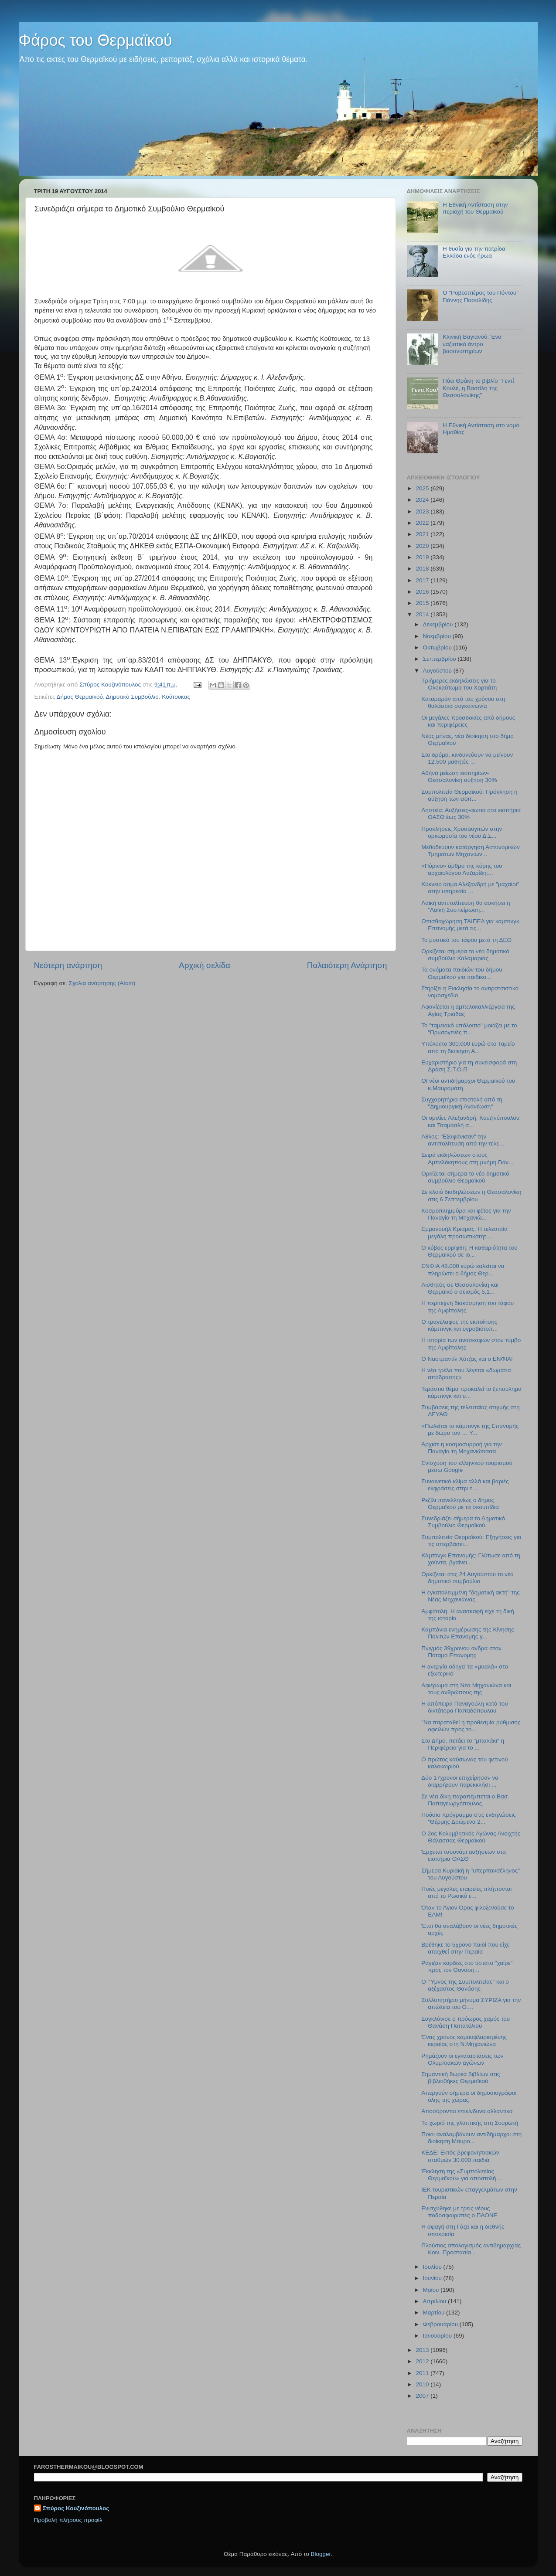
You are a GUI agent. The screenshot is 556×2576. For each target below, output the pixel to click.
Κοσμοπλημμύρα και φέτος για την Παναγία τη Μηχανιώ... (466, 1214)
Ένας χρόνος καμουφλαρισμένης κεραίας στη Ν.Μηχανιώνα (464, 2040)
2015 (423, 603)
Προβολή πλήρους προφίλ (68, 2520)
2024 (423, 499)
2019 (423, 557)
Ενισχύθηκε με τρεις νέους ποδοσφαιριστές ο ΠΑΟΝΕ (459, 2212)
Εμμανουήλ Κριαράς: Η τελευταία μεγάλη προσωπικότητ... (464, 1232)
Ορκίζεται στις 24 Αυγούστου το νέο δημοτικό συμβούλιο (467, 1577)
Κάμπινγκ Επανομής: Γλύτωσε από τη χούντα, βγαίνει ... (470, 1559)
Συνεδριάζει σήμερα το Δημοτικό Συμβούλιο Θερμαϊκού (463, 1522)
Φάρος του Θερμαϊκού (95, 40)
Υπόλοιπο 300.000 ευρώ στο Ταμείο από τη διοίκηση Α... (468, 1047)
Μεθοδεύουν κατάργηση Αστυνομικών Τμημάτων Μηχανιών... (470, 850)
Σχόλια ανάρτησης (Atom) (101, 983)
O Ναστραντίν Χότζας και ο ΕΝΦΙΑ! (467, 1359)
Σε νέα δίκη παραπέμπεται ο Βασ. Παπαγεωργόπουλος (465, 1800)
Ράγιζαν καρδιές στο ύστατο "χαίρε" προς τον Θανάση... (466, 1966)
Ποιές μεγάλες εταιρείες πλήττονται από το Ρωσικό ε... (466, 1892)
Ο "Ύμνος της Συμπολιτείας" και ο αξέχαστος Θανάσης (464, 1985)
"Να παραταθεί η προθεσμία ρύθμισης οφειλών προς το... (470, 1726)
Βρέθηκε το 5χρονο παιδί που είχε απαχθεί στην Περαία (465, 1948)
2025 (423, 488)
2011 (423, 2373)
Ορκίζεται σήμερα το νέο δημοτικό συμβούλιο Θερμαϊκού (465, 1177)
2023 (423, 511)
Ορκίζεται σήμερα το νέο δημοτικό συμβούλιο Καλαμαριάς (465, 955)
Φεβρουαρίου (441, 2324)
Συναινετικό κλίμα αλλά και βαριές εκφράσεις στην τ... (465, 1485)
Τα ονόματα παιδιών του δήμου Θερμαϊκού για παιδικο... (461, 973)
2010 (423, 2384)
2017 (423, 580)
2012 (423, 2361)
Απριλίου (435, 2301)
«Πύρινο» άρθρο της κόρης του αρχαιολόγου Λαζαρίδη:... (461, 869)
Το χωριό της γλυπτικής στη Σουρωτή (469, 2123)
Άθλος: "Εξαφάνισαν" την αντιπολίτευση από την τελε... (462, 1140)
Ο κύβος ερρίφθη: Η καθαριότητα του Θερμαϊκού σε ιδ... (469, 1251)
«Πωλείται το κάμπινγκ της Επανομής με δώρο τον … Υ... (469, 1429)
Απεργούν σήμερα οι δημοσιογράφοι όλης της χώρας (468, 2096)
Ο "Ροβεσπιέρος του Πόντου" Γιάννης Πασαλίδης (480, 296)
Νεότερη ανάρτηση (68, 965)
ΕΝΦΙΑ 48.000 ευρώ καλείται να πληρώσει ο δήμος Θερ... (462, 1269)
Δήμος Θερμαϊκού (79, 696)
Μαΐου (432, 2290)
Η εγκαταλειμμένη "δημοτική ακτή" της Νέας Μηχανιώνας (470, 1596)
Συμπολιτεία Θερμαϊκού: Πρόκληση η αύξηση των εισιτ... (469, 795)
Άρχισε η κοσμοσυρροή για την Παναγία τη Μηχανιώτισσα (461, 1448)
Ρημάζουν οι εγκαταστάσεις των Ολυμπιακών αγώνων (462, 2059)
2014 (423, 614)
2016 (423, 591)
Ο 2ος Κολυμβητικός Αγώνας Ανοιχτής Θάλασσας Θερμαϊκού (470, 1837)
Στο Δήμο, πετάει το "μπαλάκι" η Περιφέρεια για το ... (462, 1744)
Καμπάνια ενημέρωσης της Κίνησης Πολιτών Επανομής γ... (467, 1633)
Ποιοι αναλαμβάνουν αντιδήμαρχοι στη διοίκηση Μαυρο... (471, 2137)
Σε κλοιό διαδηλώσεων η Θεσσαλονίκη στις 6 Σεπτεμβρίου (471, 1195)
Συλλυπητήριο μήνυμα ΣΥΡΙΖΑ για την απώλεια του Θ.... (471, 2003)
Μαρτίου (435, 2312)
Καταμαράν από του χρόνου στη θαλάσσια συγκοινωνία (463, 702)
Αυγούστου (438, 670)
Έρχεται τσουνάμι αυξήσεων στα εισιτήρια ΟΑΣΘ (463, 1855)
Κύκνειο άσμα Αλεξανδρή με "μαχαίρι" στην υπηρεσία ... (470, 887)
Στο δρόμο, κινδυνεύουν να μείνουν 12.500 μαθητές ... (467, 758)
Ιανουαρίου (438, 2335)
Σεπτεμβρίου (440, 659)
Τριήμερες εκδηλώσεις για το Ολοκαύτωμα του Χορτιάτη (459, 684)
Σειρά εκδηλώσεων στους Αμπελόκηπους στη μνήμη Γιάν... (467, 1158)
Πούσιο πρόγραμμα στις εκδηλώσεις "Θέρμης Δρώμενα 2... (468, 1818)
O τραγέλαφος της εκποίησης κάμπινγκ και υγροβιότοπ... (459, 1325)
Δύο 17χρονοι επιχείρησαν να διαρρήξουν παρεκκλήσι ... (459, 1781)
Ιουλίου (433, 2266)
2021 (423, 534)
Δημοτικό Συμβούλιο (132, 696)
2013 (423, 2350)
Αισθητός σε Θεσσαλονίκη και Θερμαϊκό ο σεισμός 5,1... (459, 1288)
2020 (423, 546)
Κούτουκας (176, 696)
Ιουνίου (433, 2278)
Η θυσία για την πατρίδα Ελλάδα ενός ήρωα (474, 252)
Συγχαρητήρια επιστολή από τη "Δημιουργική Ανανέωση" (461, 1103)
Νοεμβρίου (438, 636)
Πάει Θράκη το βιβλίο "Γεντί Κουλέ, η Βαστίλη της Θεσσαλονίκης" (478, 387)
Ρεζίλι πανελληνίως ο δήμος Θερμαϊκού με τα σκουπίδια (460, 1503)
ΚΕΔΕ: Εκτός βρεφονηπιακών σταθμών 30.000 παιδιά (460, 2156)
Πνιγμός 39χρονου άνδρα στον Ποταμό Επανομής (461, 1651)
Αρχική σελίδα (204, 965)
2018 (423, 568)
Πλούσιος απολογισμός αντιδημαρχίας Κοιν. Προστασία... (471, 2249)
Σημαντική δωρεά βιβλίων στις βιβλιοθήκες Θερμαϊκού (460, 2077)
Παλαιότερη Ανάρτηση (347, 965)
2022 (423, 523)
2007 (423, 2395)
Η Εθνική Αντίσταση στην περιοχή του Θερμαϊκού (475, 208)
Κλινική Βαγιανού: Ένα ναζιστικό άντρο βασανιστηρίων (472, 343)
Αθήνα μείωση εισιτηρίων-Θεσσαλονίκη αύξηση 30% (459, 776)
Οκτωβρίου (438, 647)
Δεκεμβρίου (439, 624)
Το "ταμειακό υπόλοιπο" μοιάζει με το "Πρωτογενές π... (469, 1029)
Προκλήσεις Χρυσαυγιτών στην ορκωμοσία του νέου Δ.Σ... (461, 832)
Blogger (321, 2554)
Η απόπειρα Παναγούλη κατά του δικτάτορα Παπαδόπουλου (464, 1707)
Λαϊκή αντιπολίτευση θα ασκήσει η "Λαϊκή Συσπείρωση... (465, 906)
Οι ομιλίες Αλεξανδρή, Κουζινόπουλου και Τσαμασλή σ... (470, 1121)
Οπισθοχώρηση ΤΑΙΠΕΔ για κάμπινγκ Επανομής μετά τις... (470, 924)
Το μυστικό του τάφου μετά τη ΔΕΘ (466, 940)
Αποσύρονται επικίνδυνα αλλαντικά (466, 2111)
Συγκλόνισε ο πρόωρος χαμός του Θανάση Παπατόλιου (465, 2022)
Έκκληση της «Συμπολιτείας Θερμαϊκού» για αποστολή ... (461, 2175)
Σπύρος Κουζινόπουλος (76, 2508)
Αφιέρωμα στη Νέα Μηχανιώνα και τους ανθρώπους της (466, 1689)
